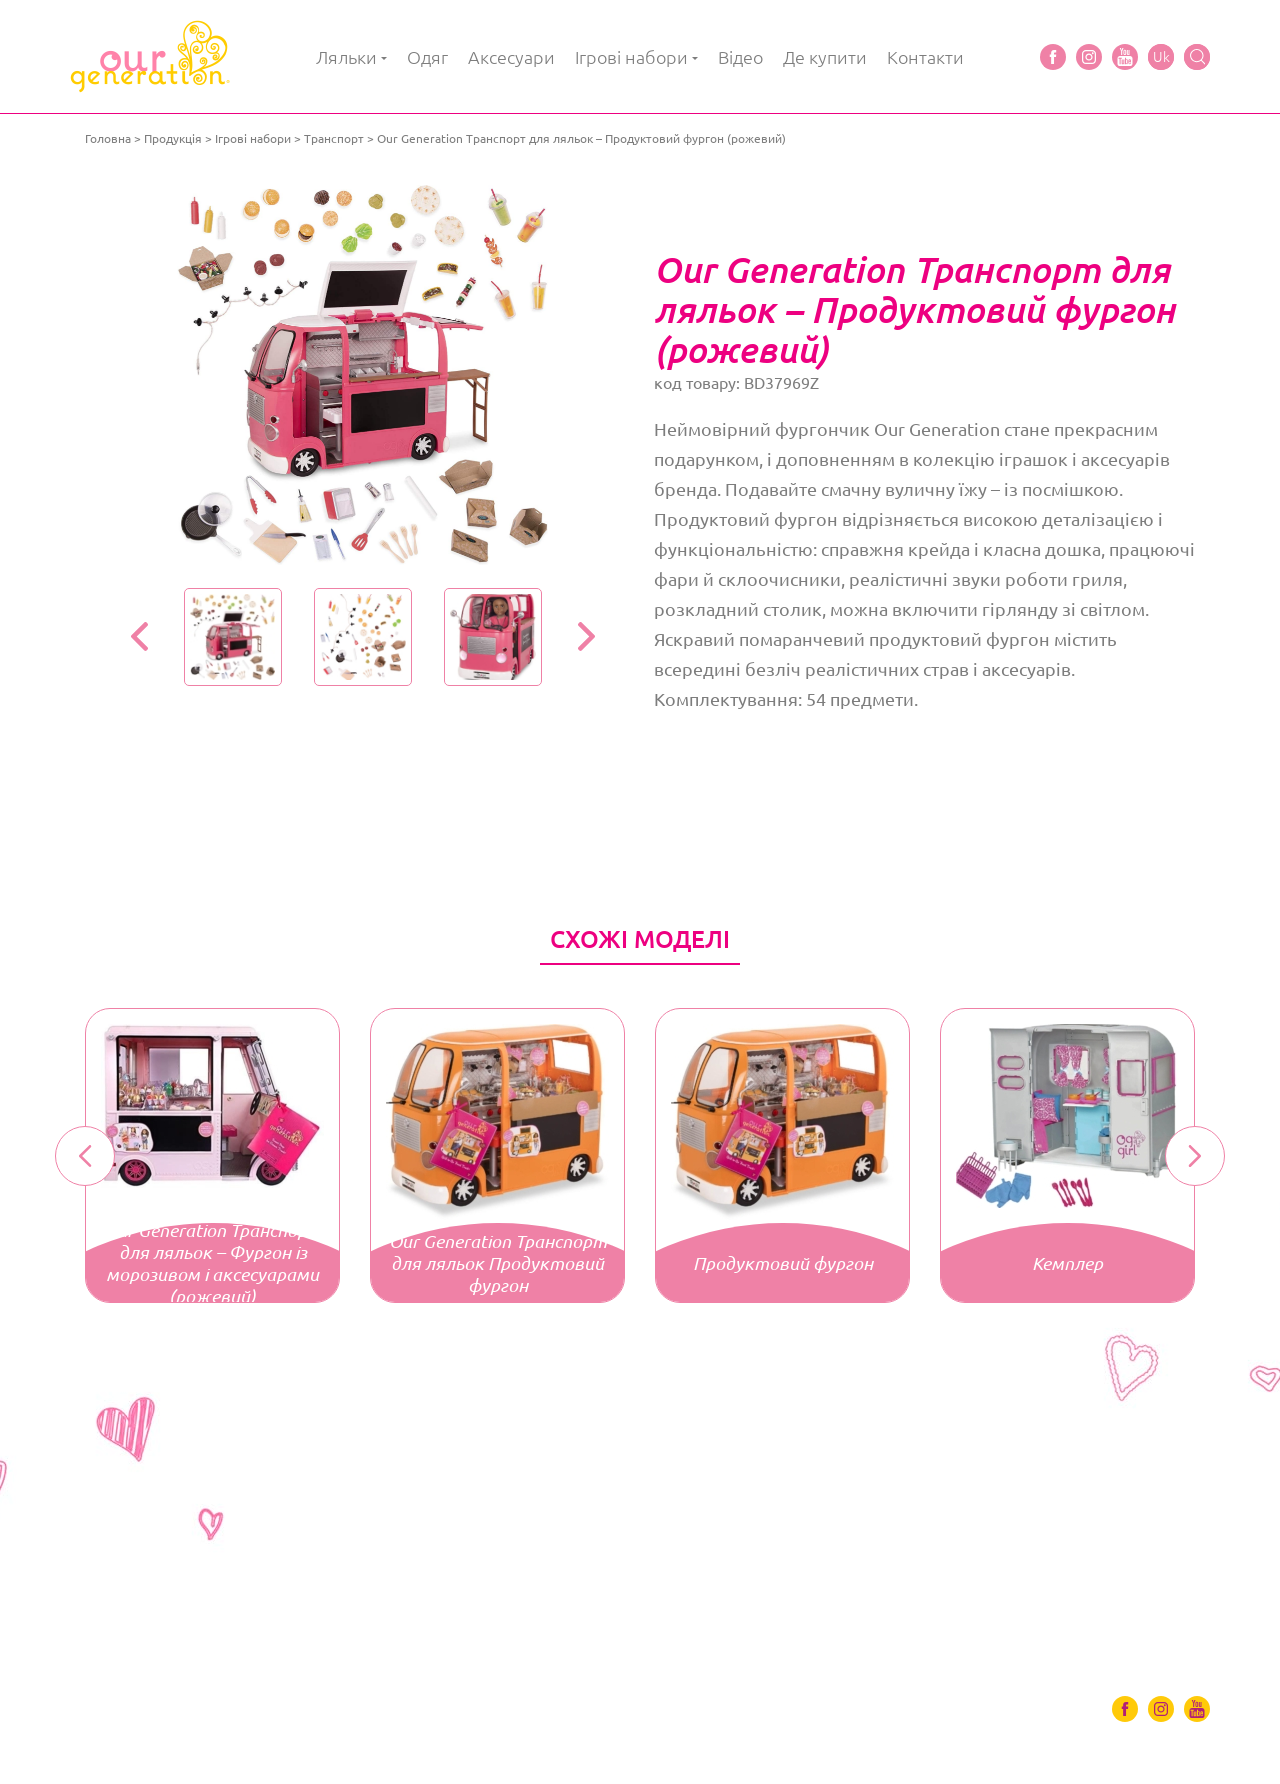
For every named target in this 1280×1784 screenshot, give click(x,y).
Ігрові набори (631, 57)
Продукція (173, 138)
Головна (108, 138)
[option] (362, 375)
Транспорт (334, 138)
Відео (740, 57)
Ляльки (346, 57)
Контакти (925, 57)
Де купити (825, 57)
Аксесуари (511, 57)
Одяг (427, 57)
